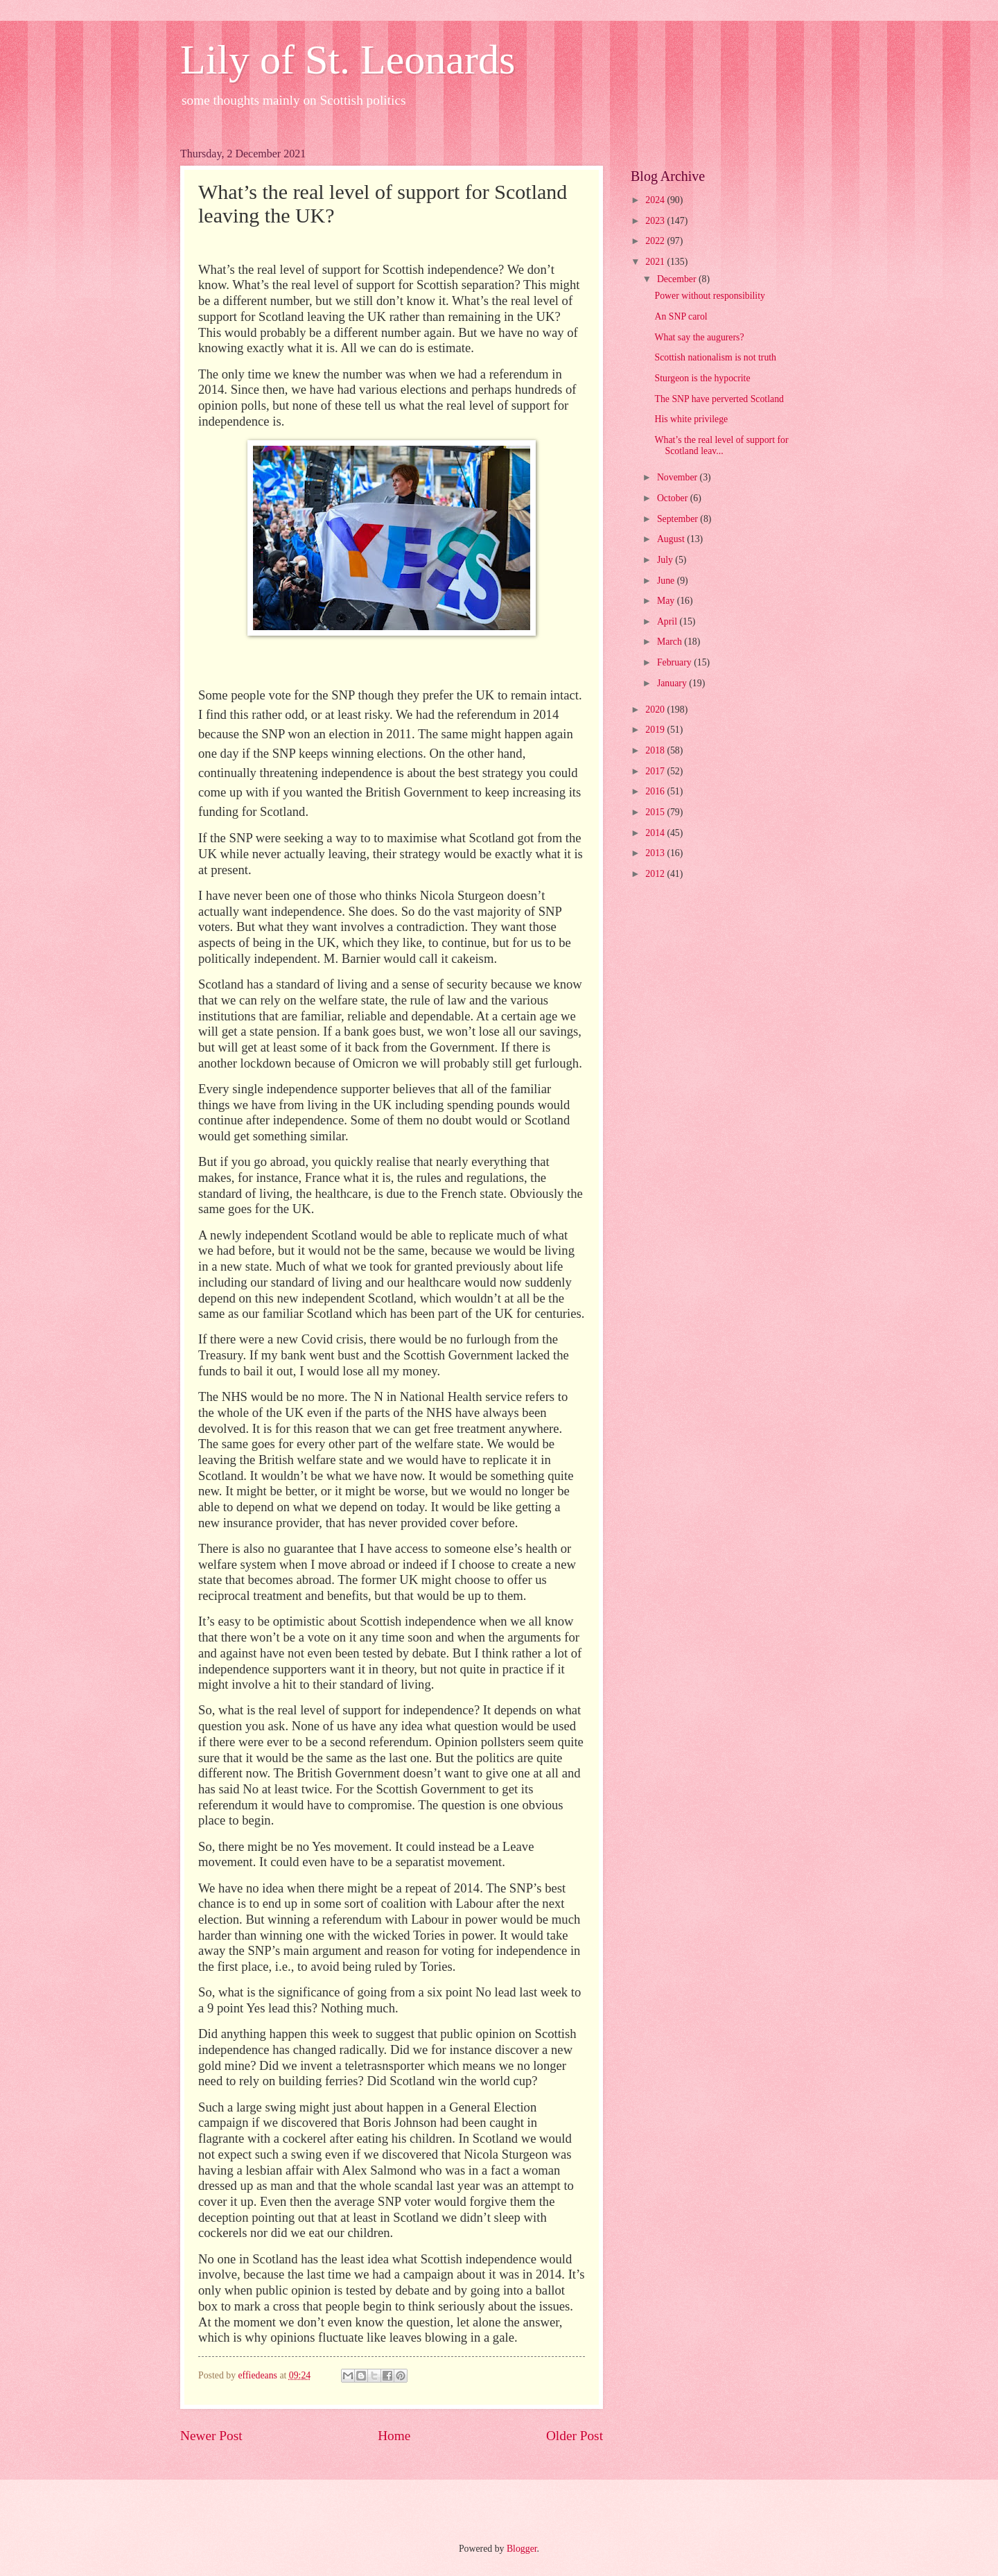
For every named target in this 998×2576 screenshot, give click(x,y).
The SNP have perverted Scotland (718, 399)
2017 (656, 771)
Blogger (522, 2548)
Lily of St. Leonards (347, 59)
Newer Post (211, 2435)
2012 (656, 874)
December (678, 279)
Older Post (574, 2435)
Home (394, 2435)
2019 (656, 729)
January (673, 683)
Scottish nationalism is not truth (715, 357)
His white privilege (691, 419)
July (666, 560)
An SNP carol (680, 316)
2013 (656, 853)
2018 (656, 750)
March (670, 641)
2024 (656, 200)
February (675, 662)
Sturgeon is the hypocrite (702, 378)
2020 (656, 709)
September (678, 519)
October (673, 498)
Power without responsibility (709, 295)
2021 (656, 261)
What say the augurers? (699, 337)
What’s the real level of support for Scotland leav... (721, 446)
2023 (656, 221)
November (678, 477)
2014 (656, 833)
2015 (656, 812)
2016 (656, 791)
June (667, 580)
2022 (656, 241)
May (667, 600)
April (668, 621)
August (672, 539)
